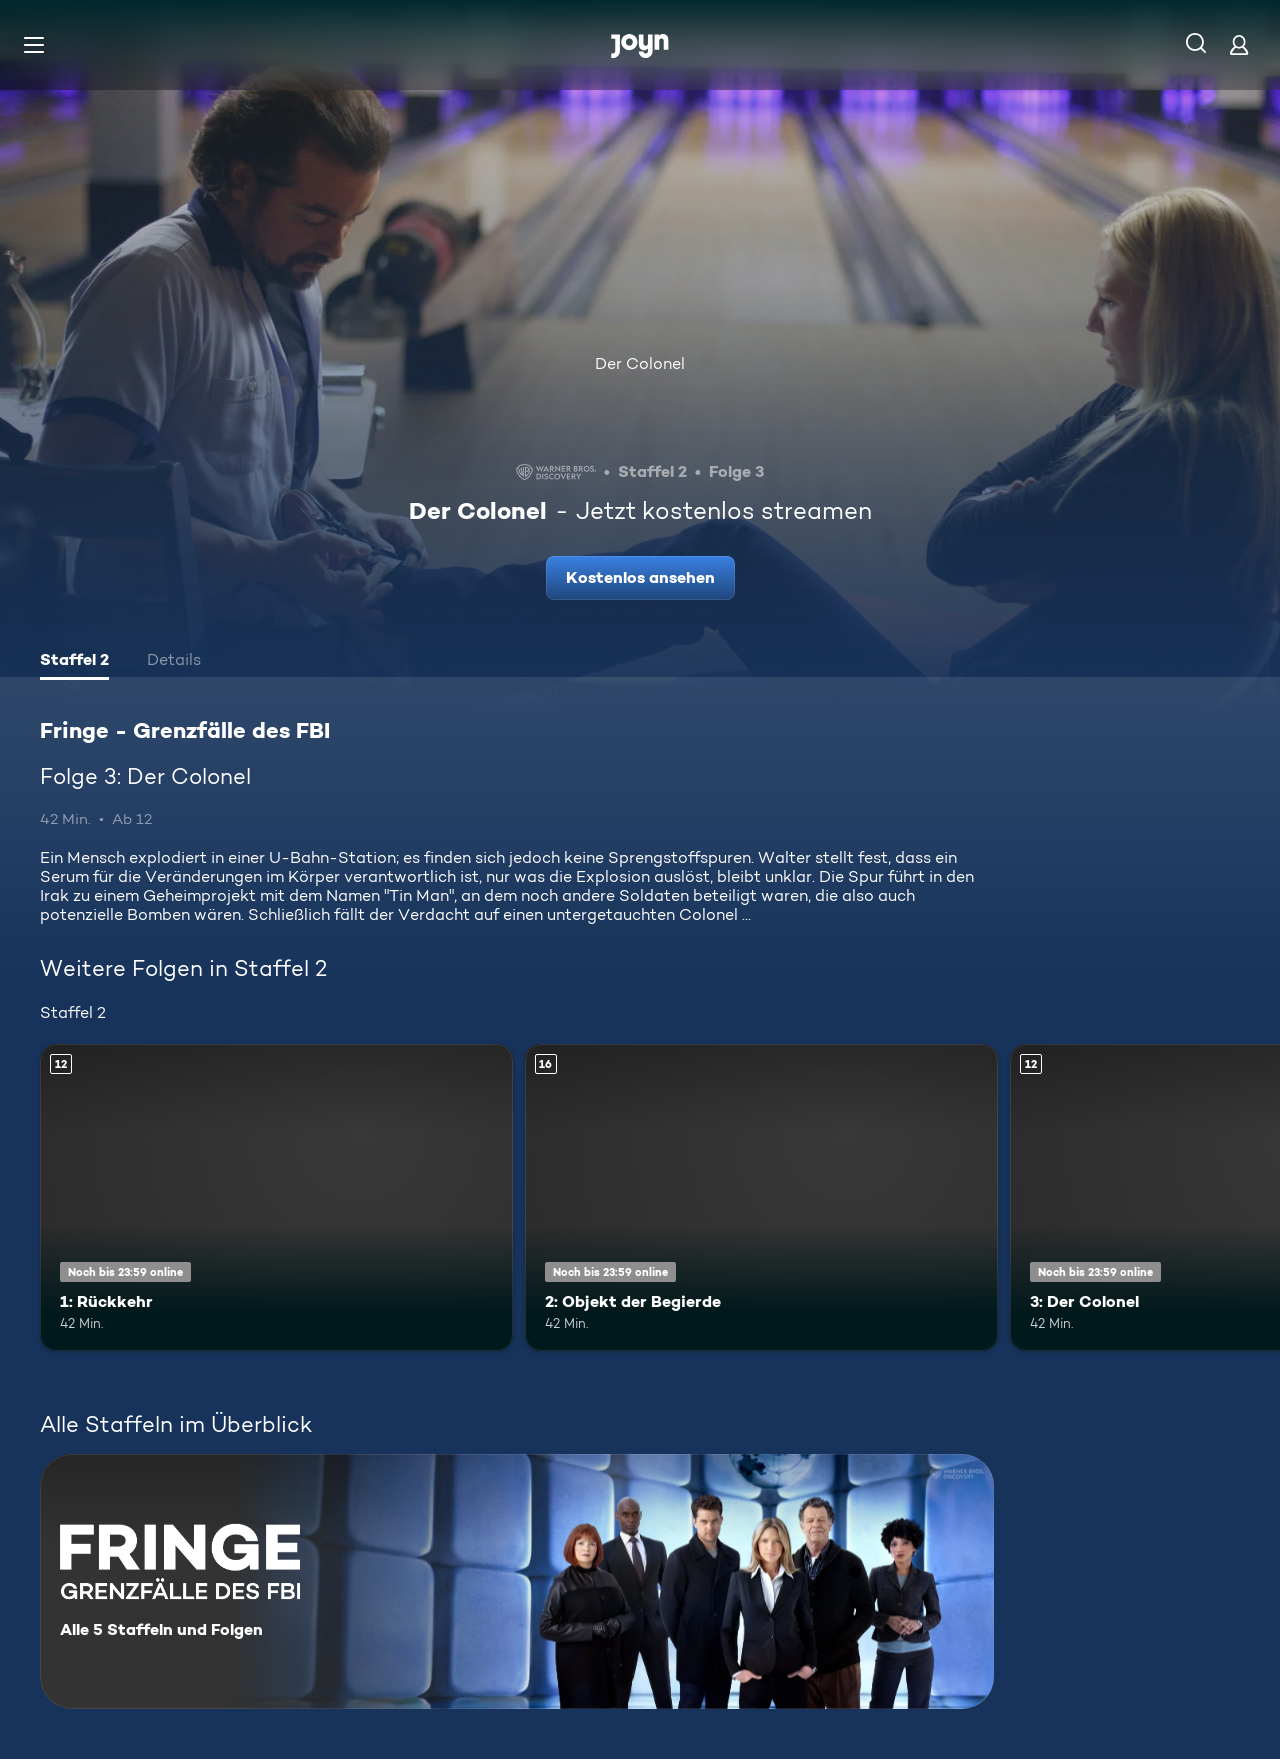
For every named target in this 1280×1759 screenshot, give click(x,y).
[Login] (1239, 44)
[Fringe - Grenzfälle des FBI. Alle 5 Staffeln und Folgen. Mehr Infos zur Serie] (517, 1581)
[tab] (74, 662)
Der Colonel (640, 363)
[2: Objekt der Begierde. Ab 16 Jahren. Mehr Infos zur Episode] (761, 1197)
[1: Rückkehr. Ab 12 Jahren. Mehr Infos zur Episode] (276, 1197)
